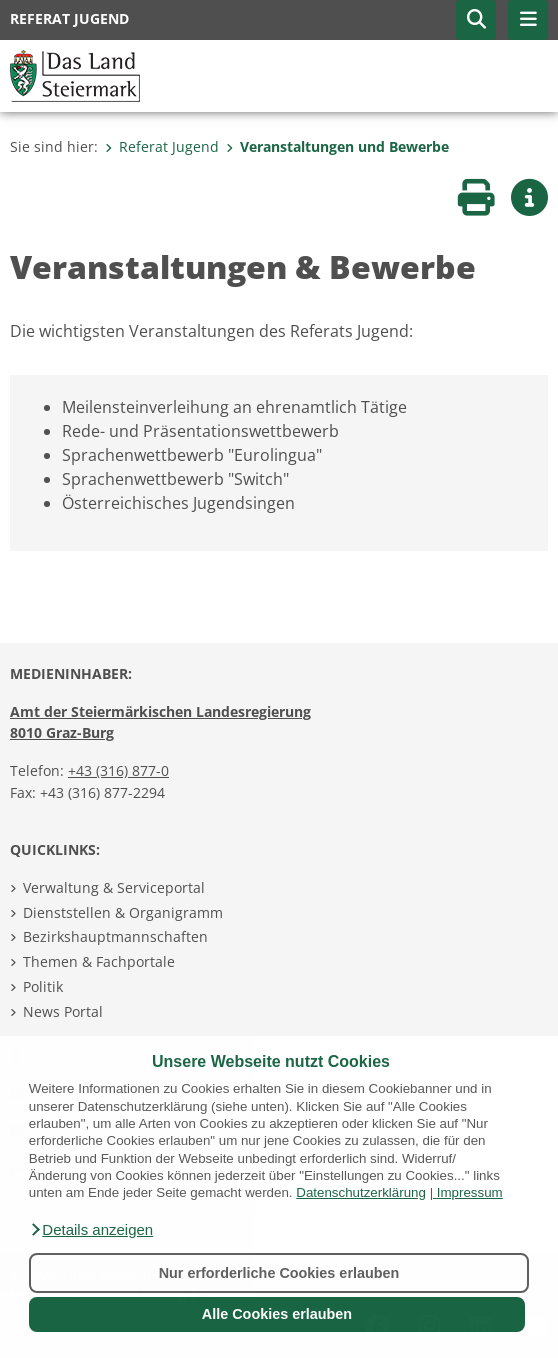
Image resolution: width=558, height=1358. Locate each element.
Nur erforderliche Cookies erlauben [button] (279, 1273)
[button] (91, 1230)
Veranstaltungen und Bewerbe (337, 146)
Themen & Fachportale (99, 961)
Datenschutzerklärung (361, 1192)
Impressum (470, 1192)
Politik (43, 986)
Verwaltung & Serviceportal (114, 887)
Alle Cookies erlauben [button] (277, 1314)
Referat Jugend (162, 146)
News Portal (63, 1011)
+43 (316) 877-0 (118, 770)
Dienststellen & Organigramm (123, 912)
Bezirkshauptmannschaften (115, 936)
